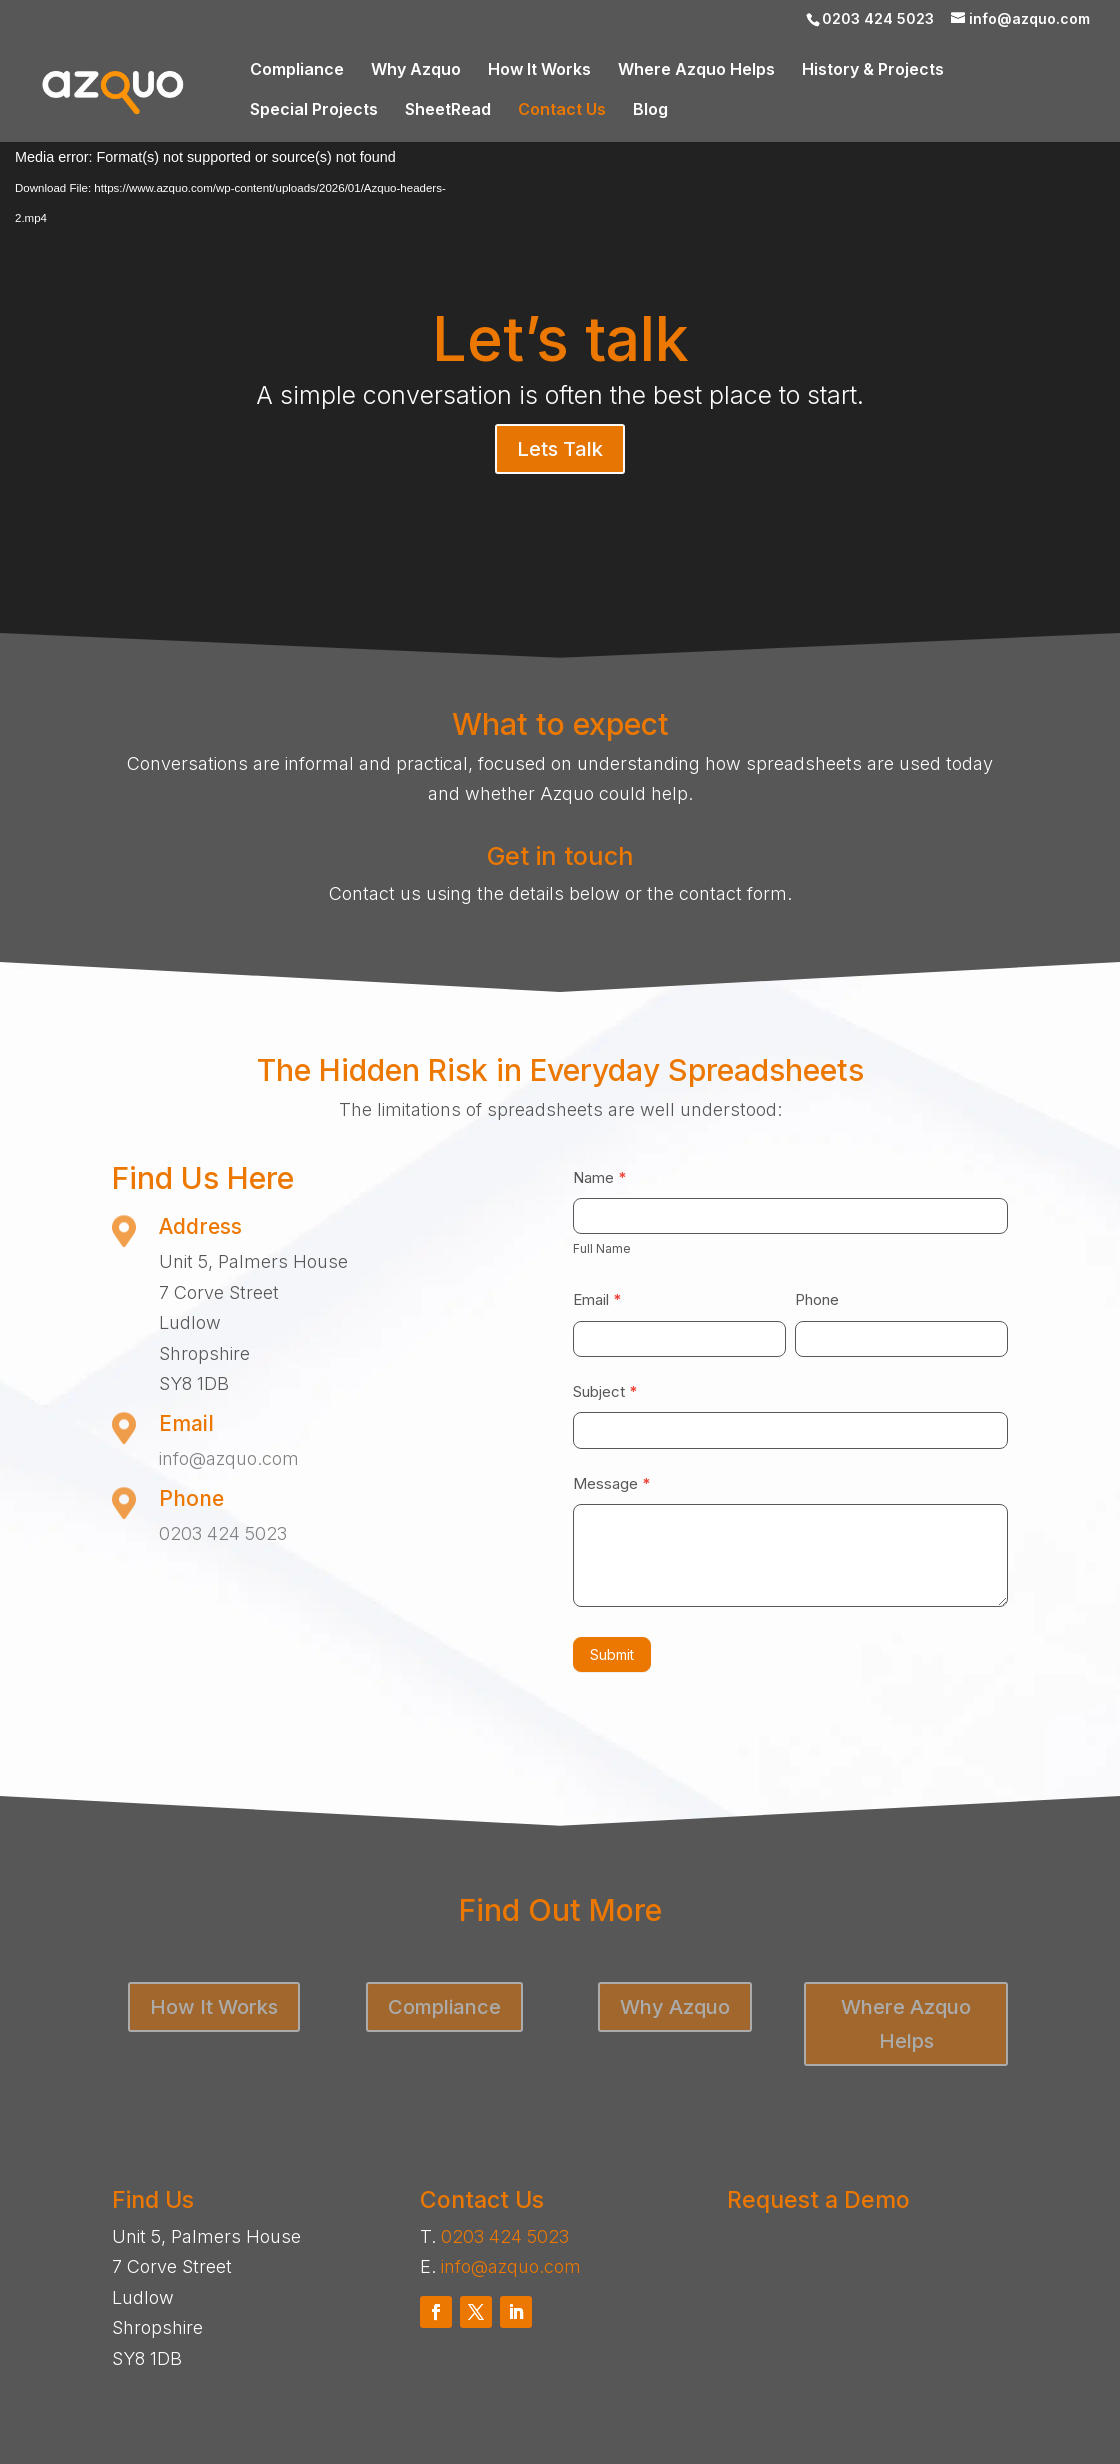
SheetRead (448, 110)
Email (597, 1299)
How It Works (539, 70)
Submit (612, 1654)
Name (600, 1177)
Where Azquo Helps (696, 70)
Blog (650, 110)
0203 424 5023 (223, 1533)
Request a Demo (818, 2200)
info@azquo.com (229, 1458)
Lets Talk (560, 449)
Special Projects (314, 110)
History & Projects (873, 70)
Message (612, 1483)
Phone (817, 1299)
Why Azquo (416, 70)
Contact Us (562, 110)
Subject (605, 1391)
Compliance (297, 70)
